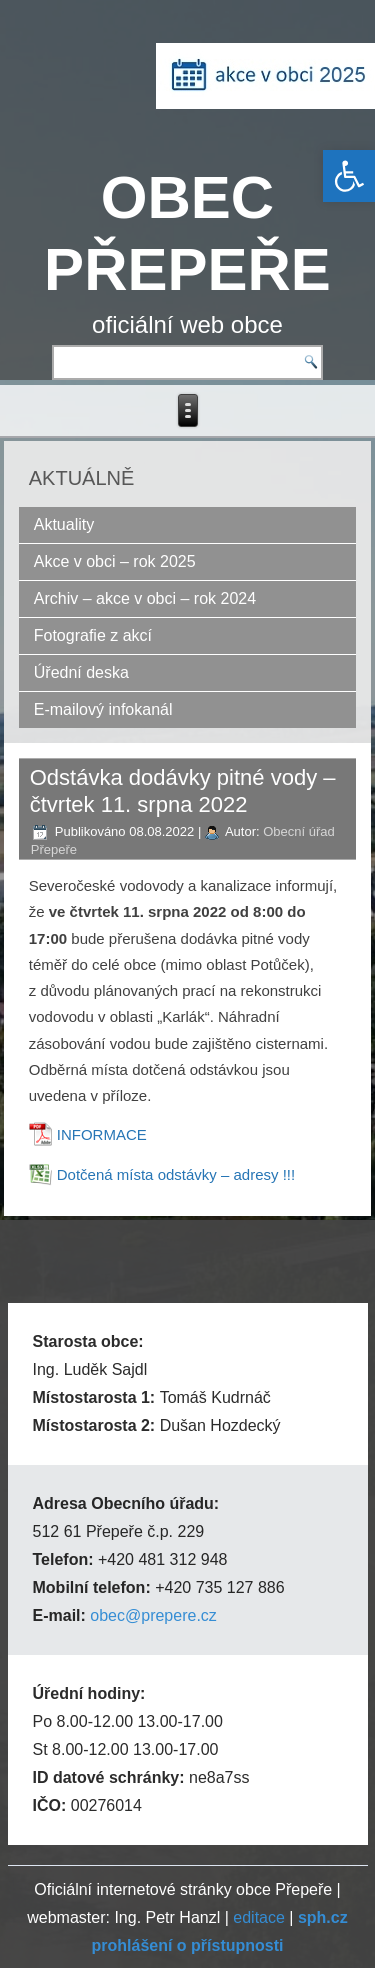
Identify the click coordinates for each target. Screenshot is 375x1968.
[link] (349, 176)
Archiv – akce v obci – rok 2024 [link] (145, 598)
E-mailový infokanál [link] (103, 709)
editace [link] (259, 1917)
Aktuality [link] (64, 524)
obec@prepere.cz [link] (153, 1615)
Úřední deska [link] (81, 672)
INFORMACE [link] (102, 1134)
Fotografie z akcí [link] (93, 635)
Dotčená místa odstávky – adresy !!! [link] (176, 1174)
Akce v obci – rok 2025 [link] (115, 561)
